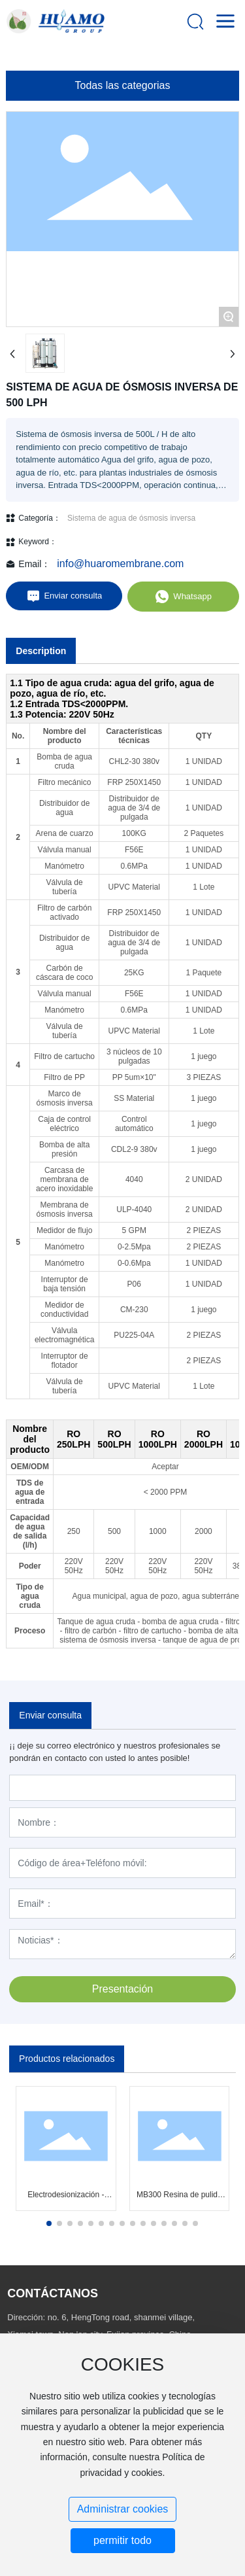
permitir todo (122, 2540)
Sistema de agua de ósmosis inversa (131, 518)
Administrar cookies (123, 2509)
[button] (49, 2223)
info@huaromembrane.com (120, 563)
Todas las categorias (123, 85)
